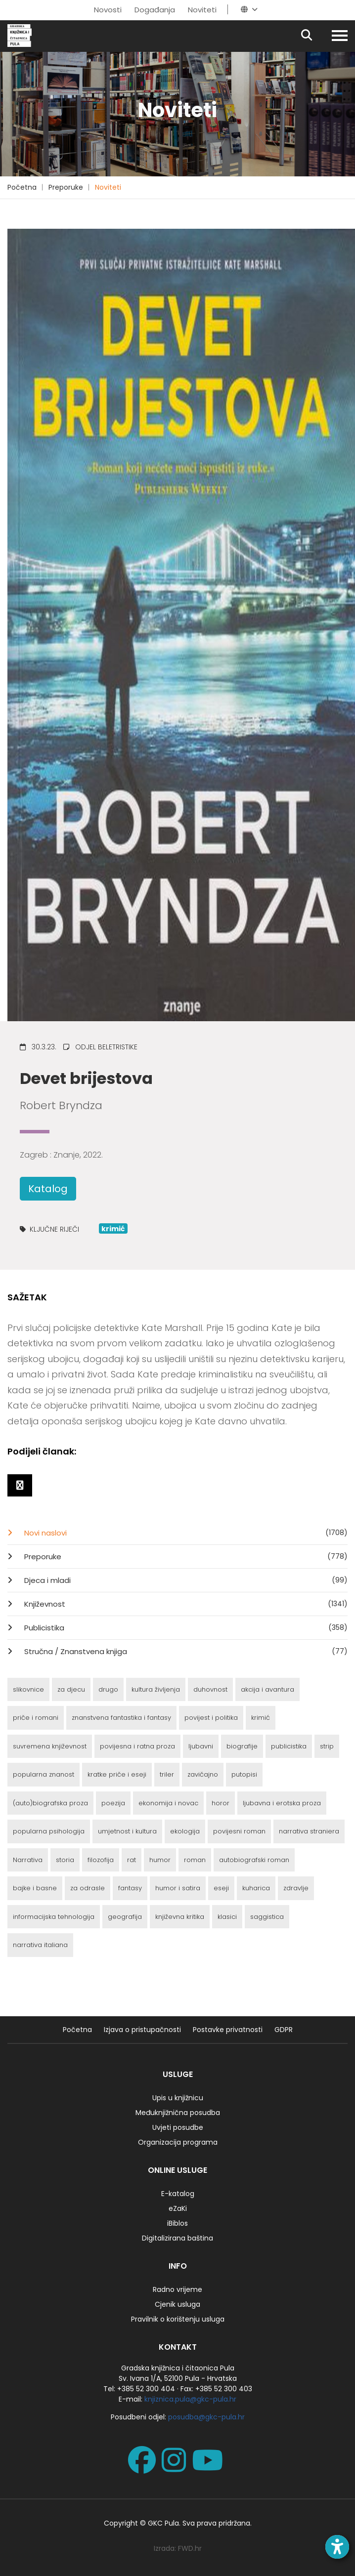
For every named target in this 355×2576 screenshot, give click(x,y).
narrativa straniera (309, 1831)
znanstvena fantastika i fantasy (121, 1717)
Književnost (185, 1603)
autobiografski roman (254, 1860)
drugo (108, 1689)
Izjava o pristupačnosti (142, 2030)
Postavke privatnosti (228, 2030)
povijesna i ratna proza (137, 1746)
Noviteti (202, 9)
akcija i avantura (267, 1689)
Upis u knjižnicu (177, 2098)
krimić (260, 1717)
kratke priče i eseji (117, 1774)
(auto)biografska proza (50, 1803)
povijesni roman (239, 1831)
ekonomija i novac (168, 1803)
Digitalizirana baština (177, 2238)
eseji (221, 1888)
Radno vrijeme (177, 2289)
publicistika (289, 1746)
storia (65, 1860)
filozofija (101, 1860)
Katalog (48, 1189)
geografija (125, 1916)
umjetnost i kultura (127, 1831)
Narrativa (28, 1860)
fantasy (130, 1888)
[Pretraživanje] (315, 35)
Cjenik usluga (177, 2304)
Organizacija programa (178, 2142)
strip (327, 1746)
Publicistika (185, 1627)
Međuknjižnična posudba (177, 2113)
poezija (113, 1803)
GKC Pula (163, 2523)
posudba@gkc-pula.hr (206, 2417)
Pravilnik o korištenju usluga (177, 2319)
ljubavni (200, 1746)
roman (195, 1860)
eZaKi (178, 2208)
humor (160, 1860)
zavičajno (202, 1774)
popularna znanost (43, 1774)
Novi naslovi (185, 1532)
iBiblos (177, 2223)
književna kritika (179, 1916)
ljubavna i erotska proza (282, 1803)
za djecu (71, 1689)
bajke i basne (35, 1888)
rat (131, 1860)
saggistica (267, 1916)
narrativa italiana (40, 1945)
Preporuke (65, 187)
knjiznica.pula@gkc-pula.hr (190, 2399)
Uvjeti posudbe (177, 2127)
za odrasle (87, 1888)
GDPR (283, 2030)
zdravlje (296, 1888)
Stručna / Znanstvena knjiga (185, 1651)
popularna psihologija (49, 1831)
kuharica (256, 1888)
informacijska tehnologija (53, 1916)
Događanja (154, 9)
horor (220, 1803)
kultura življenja (156, 1689)
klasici (227, 1916)
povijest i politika (211, 1717)
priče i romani (35, 1717)
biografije (242, 1746)
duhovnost (210, 1689)
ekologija (185, 1831)
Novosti (108, 9)
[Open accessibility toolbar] (337, 2547)
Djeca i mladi (185, 1580)
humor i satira (177, 1888)
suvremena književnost (50, 1746)
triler (167, 1774)
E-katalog (177, 2194)
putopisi (244, 1774)
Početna (22, 187)
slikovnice (28, 1689)
